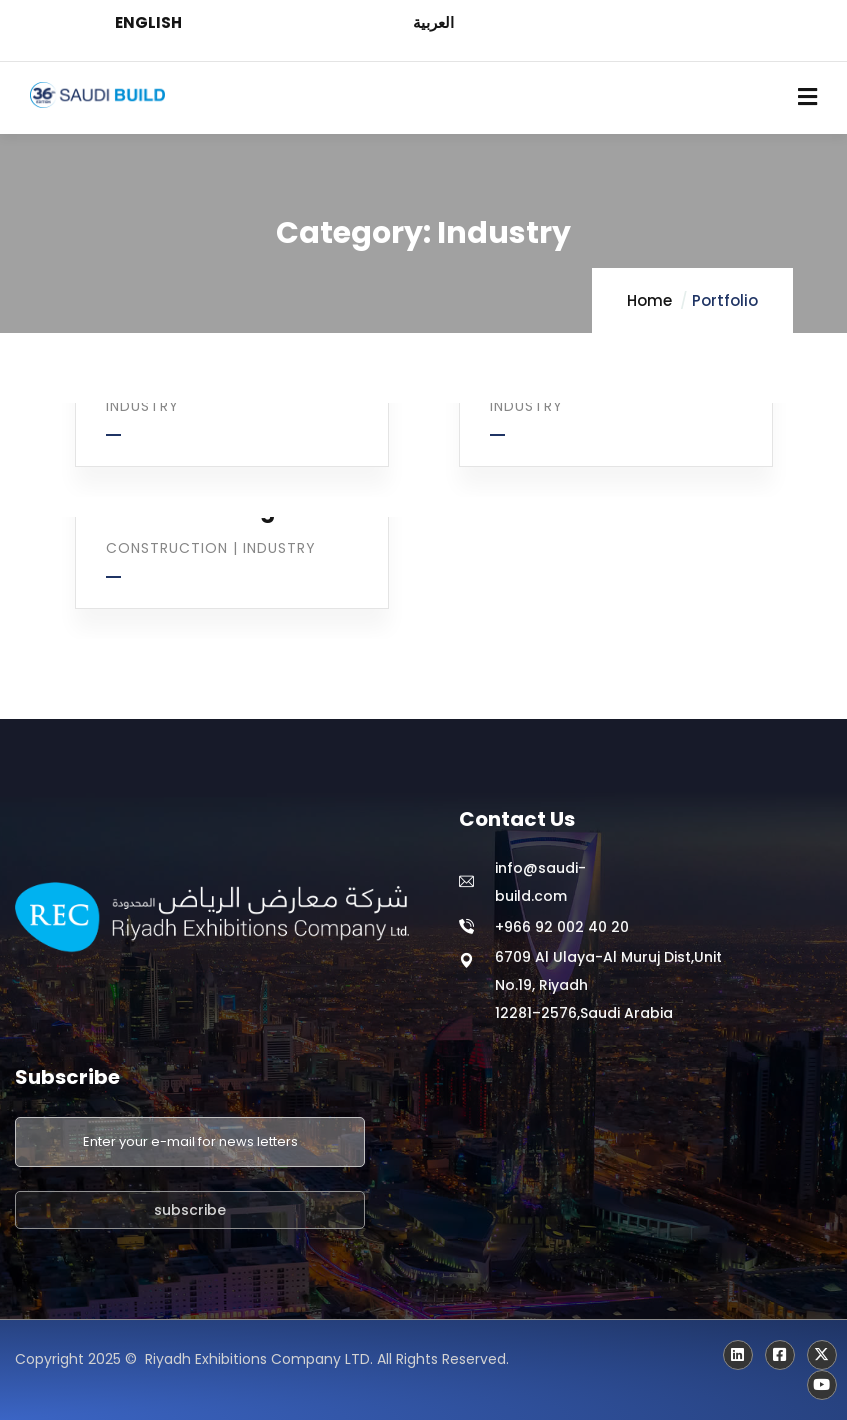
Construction (167, 548)
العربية (433, 22)
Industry (142, 406)
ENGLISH (148, 22)
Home (649, 300)
